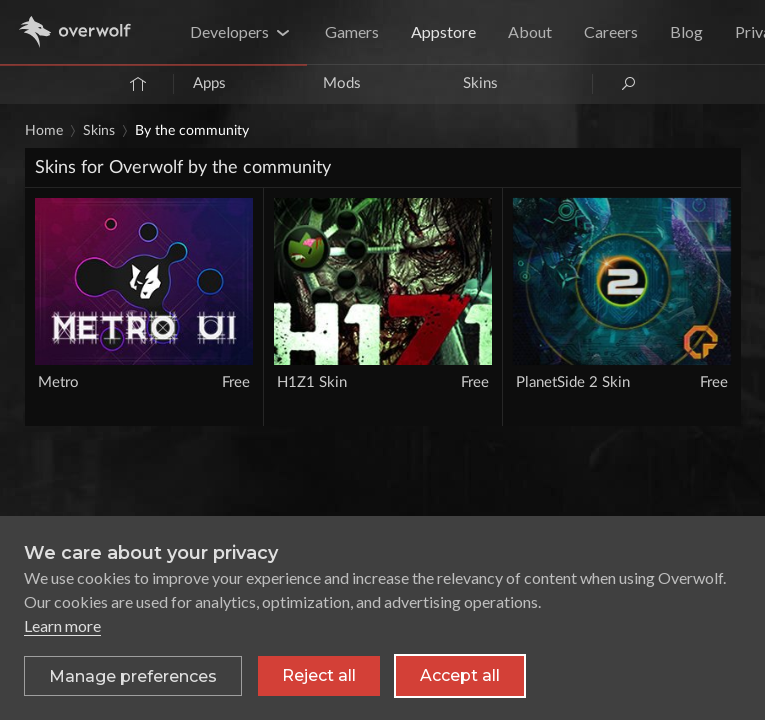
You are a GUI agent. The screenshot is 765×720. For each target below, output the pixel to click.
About (530, 31)
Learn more (62, 625)
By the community (192, 131)
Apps (209, 83)
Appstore (443, 31)
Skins (480, 83)
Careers (611, 31)
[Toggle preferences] (133, 676)
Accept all (460, 675)
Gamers (352, 31)
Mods (342, 83)
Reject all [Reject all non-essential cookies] (319, 675)
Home (44, 131)
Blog (686, 31)
